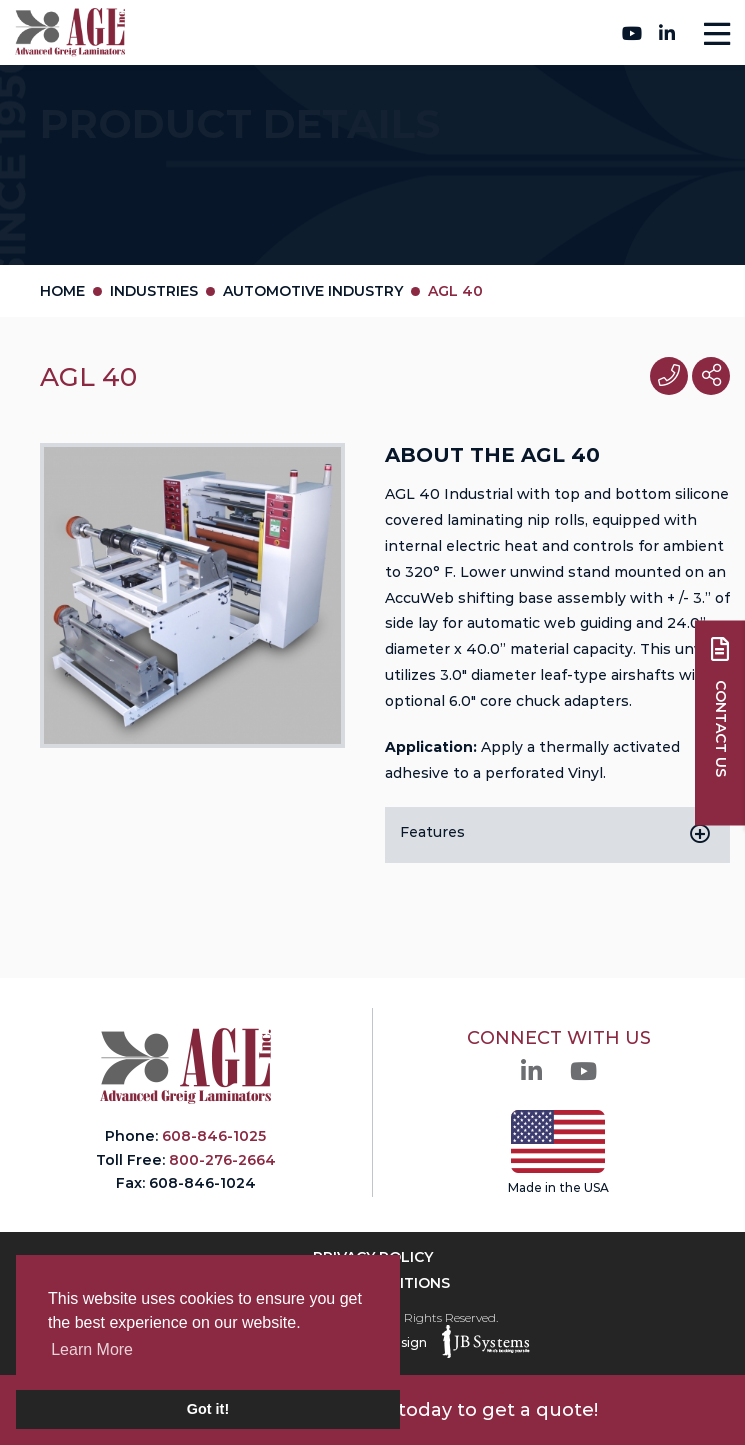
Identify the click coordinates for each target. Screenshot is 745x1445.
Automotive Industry (313, 291)
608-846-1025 (214, 1136)
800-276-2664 (367, 32)
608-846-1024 (202, 1183)
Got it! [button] (208, 1409)
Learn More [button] (92, 1349)
